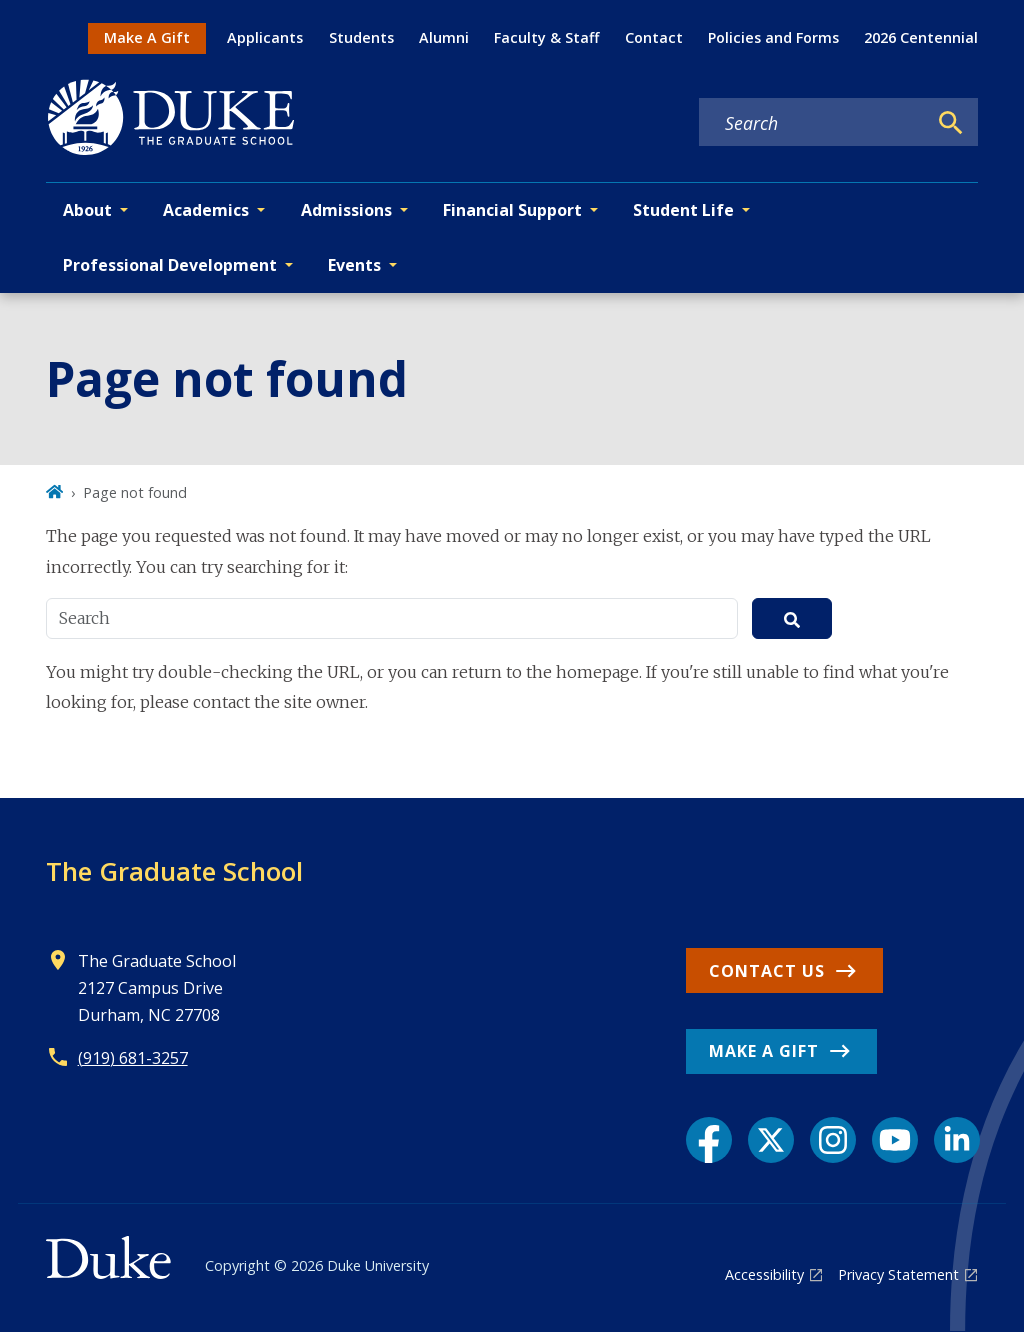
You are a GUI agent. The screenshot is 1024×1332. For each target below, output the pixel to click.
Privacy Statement (898, 1274)
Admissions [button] (346, 210)
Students (361, 37)
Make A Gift (147, 37)
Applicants (265, 37)
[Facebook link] (709, 1140)
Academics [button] (206, 210)
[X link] (771, 1140)
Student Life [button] (683, 210)
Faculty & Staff (546, 37)
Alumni (444, 37)
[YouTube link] (895, 1140)
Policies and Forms (773, 37)
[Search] (951, 123)
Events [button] (354, 265)
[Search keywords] (813, 123)
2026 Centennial (921, 37)
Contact (654, 37)
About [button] (87, 210)
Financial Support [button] (512, 210)
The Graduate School (174, 871)
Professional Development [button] (170, 265)
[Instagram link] (833, 1140)
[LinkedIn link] (957, 1140)
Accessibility (764, 1274)
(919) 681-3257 (133, 1058)
